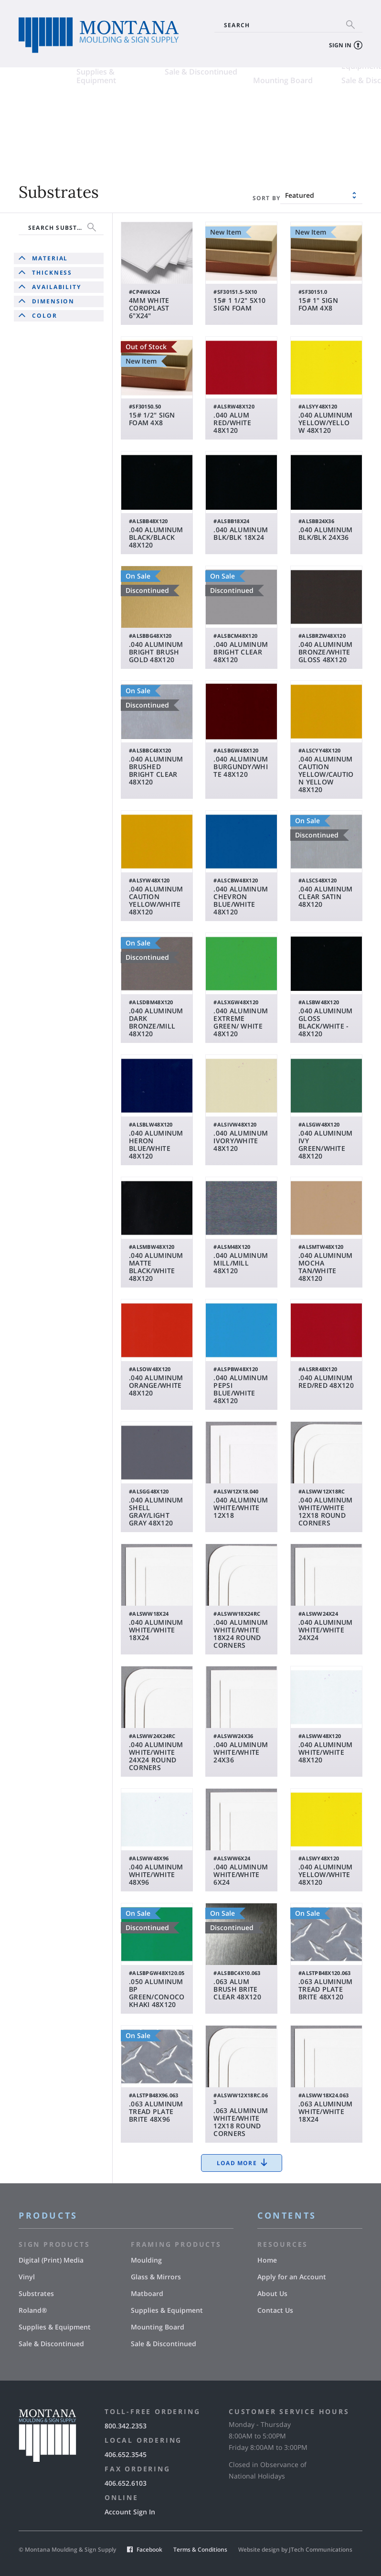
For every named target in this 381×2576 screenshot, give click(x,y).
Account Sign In (130, 2511)
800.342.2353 (126, 2425)
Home (267, 2260)
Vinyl (116, 110)
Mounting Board (225, 147)
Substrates (38, 124)
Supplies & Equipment (38, 143)
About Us (272, 2293)
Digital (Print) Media (54, 110)
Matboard (213, 124)
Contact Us (275, 2310)
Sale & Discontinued (143, 139)
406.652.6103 (126, 2483)
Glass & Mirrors (312, 110)
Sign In (340, 45)
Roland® (122, 124)
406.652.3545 (126, 2454)
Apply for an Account (291, 2276)
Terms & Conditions (200, 2549)
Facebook (149, 2549)
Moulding (212, 110)
